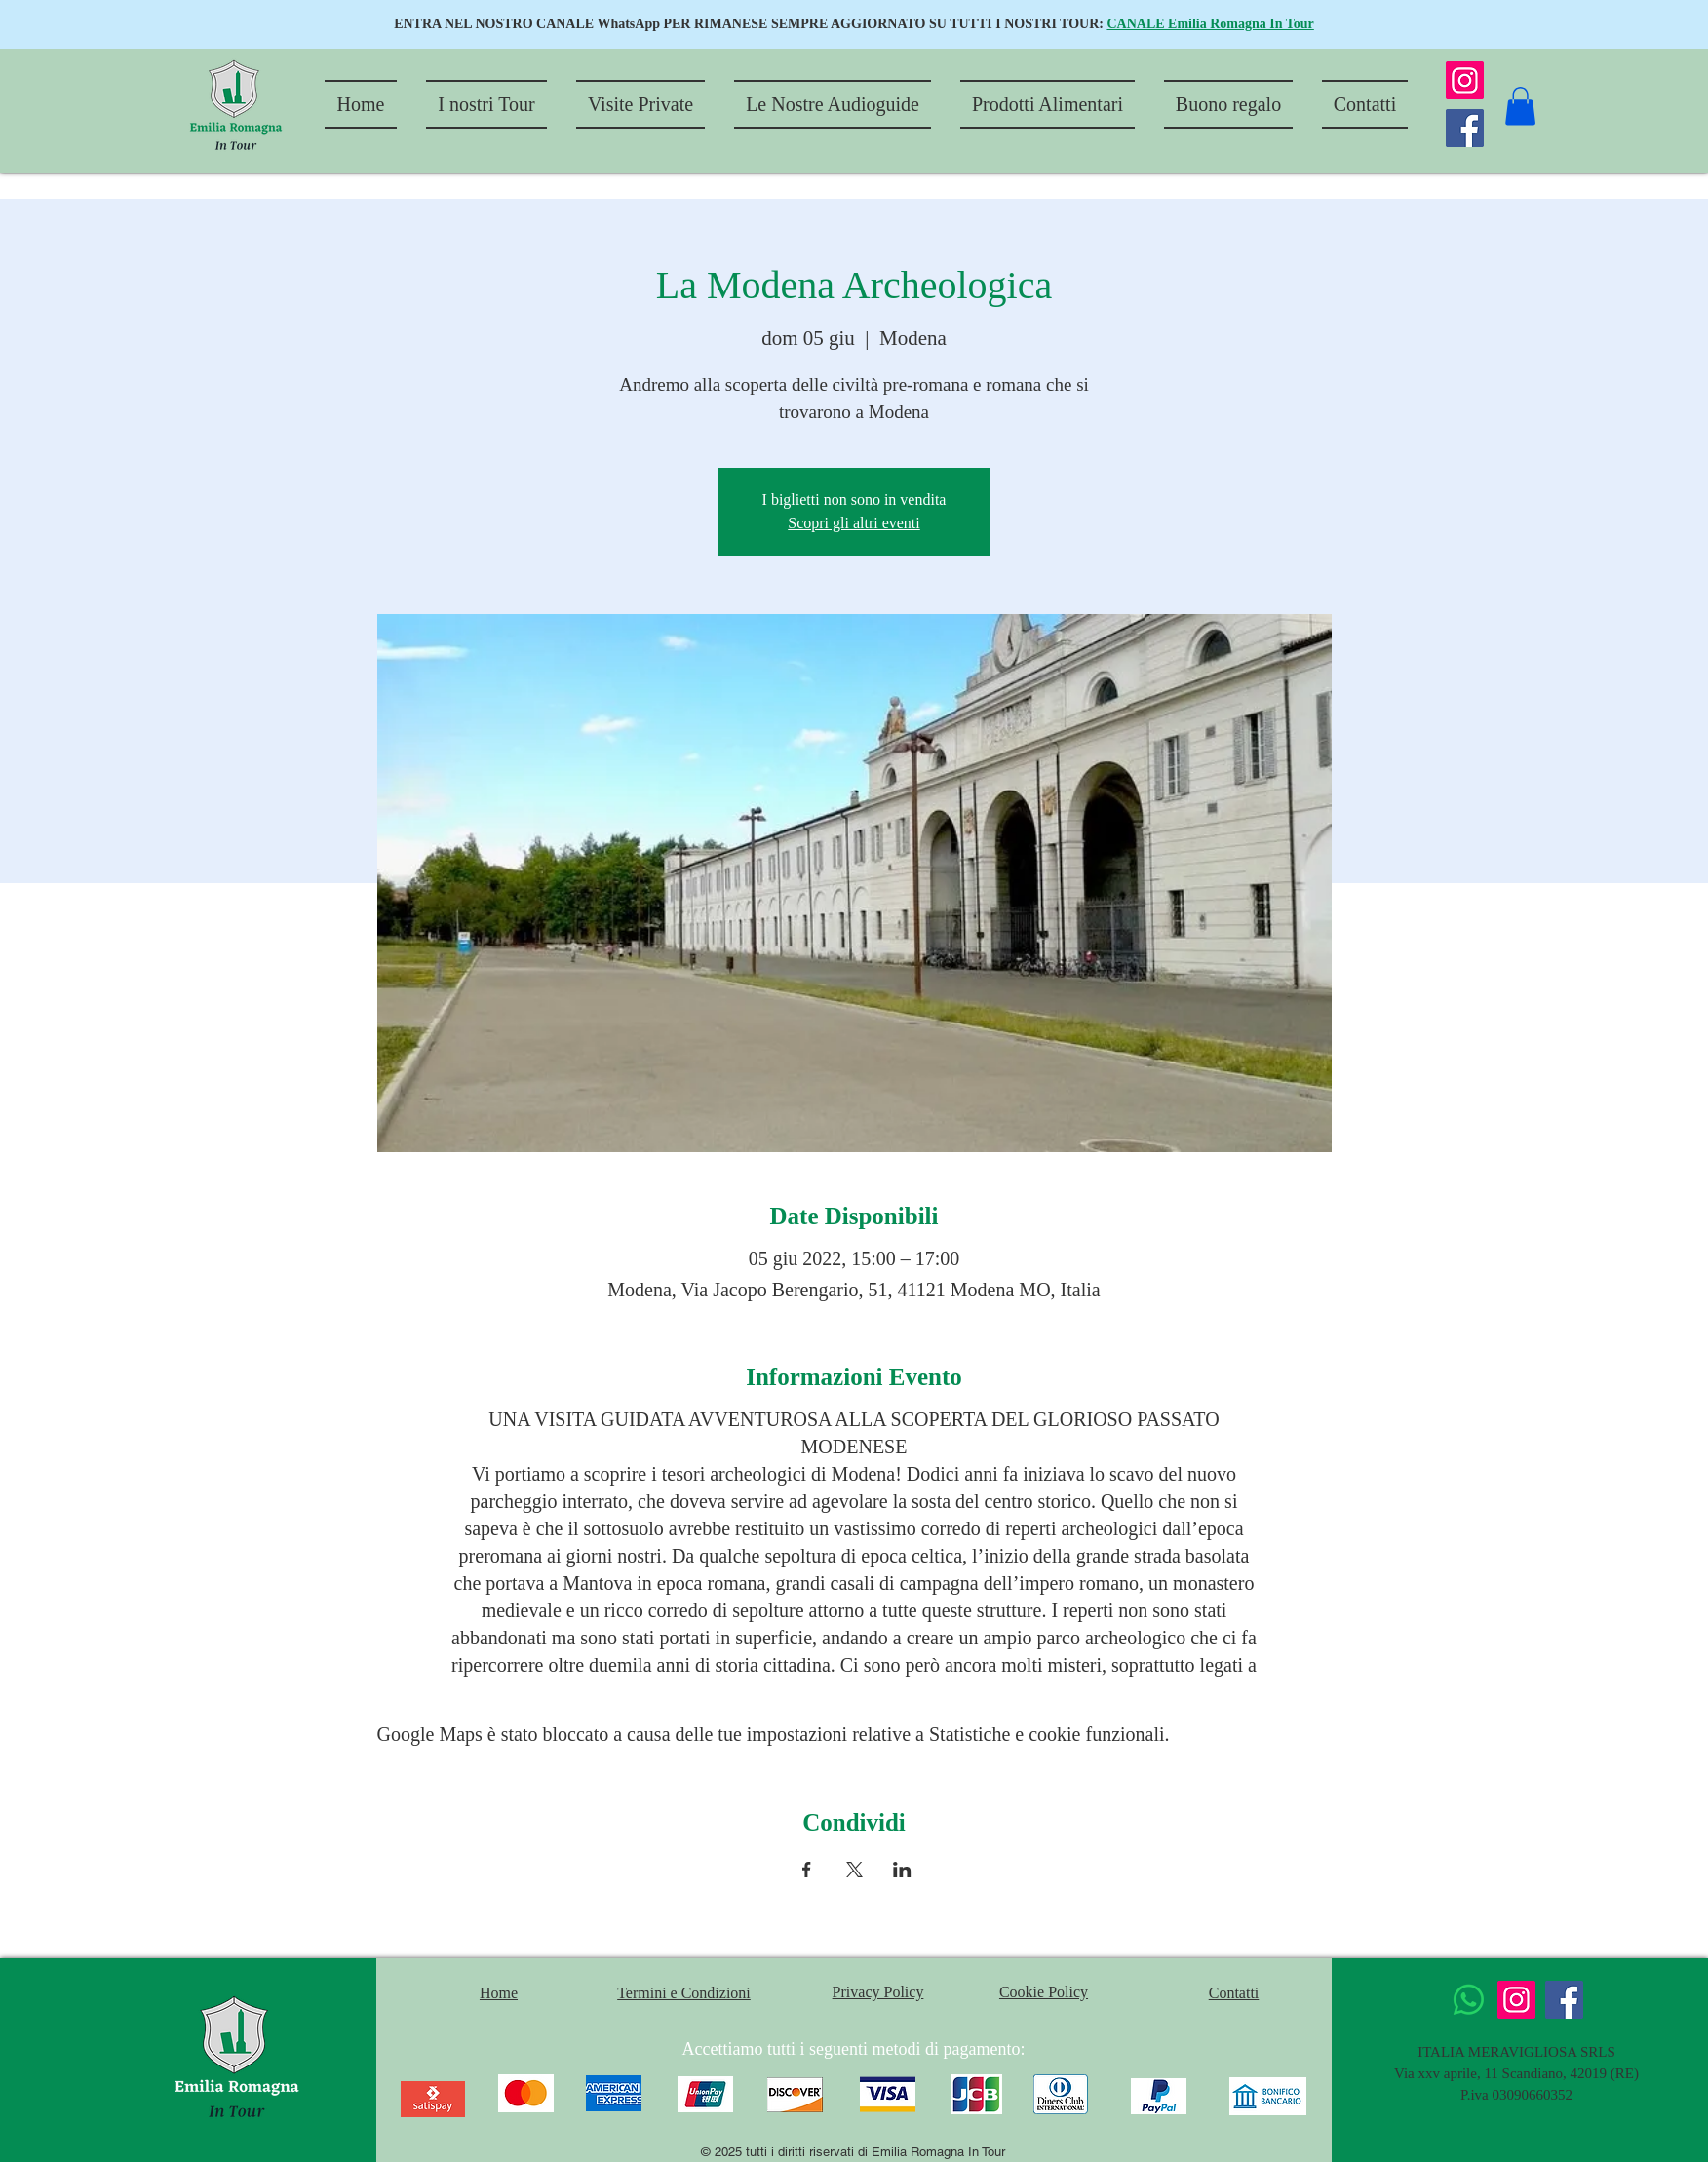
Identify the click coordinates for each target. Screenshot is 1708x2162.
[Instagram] (1465, 80)
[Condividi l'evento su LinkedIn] (902, 1869)
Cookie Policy (1043, 1992)
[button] (1520, 106)
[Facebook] (1465, 128)
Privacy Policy (878, 1992)
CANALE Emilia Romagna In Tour (1209, 24)
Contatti (1234, 1993)
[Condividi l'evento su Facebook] (806, 1869)
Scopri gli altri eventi (854, 523)
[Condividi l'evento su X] (854, 1869)
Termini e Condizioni (684, 1993)
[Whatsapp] (1469, 2000)
